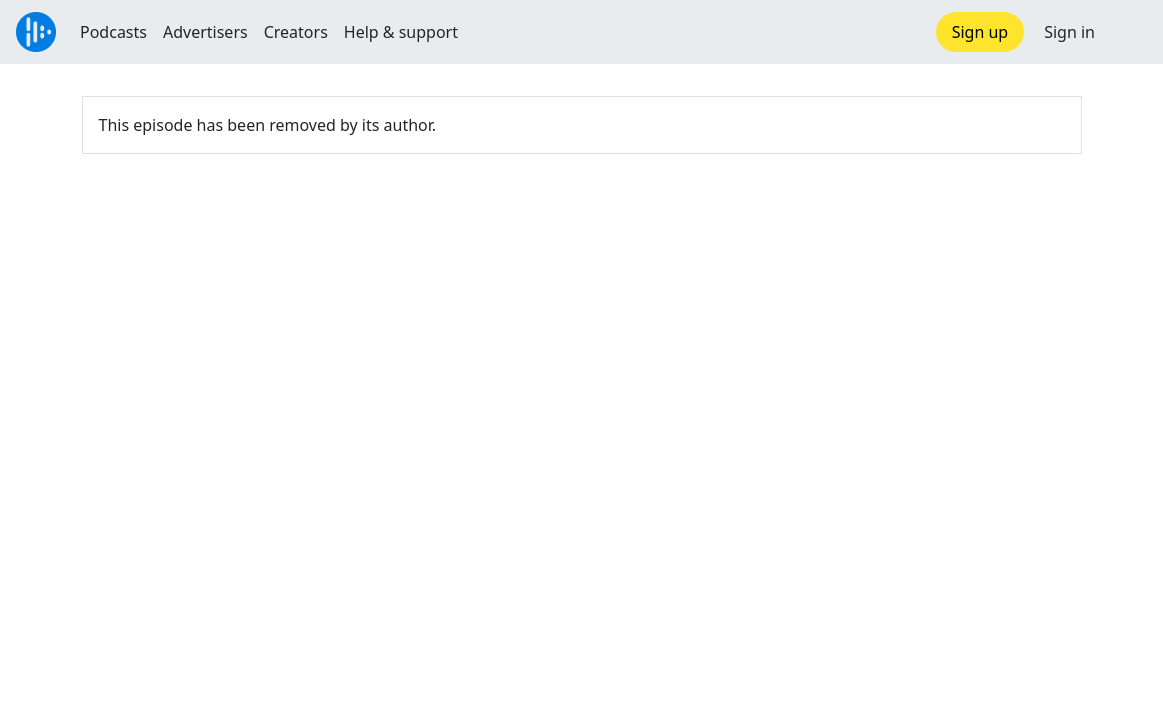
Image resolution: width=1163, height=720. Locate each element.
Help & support (401, 32)
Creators (296, 32)
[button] (1129, 32)
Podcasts (113, 32)
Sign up (980, 32)
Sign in (1069, 32)
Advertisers (205, 32)
